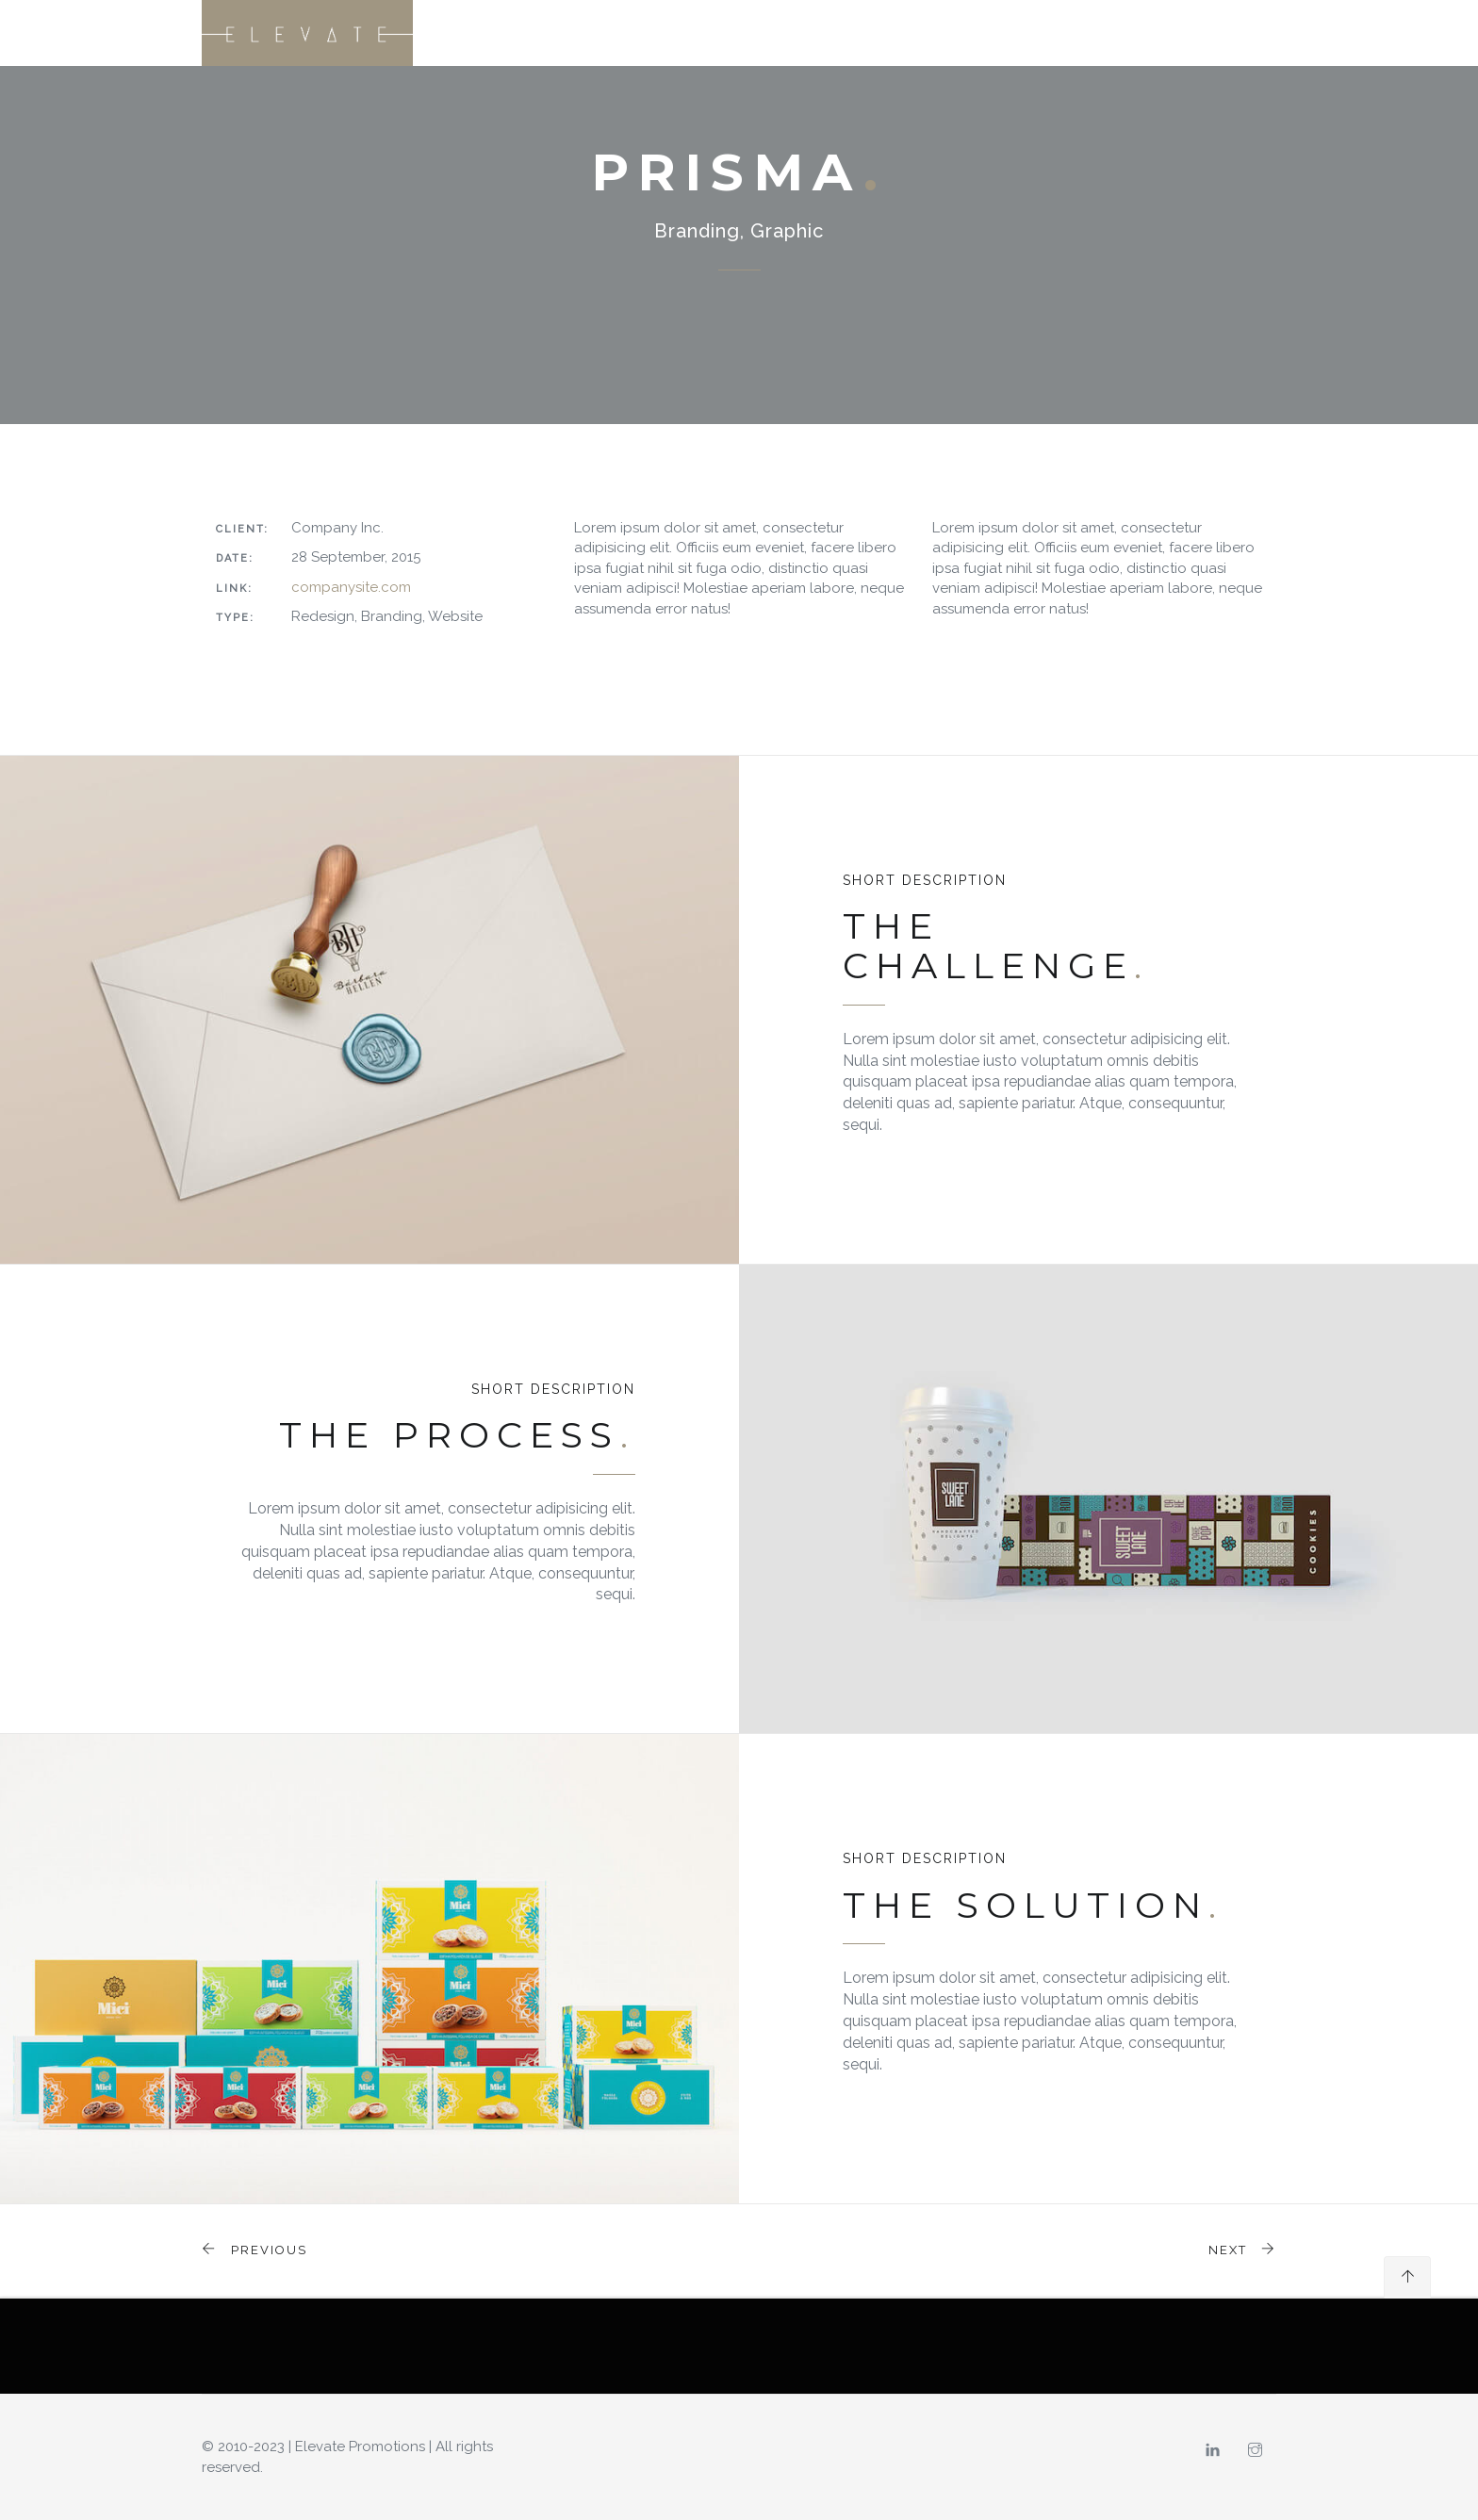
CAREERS (1148, 32)
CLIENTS (1067, 32)
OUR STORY (890, 32)
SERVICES (983, 32)
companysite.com (351, 587)
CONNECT (1233, 32)
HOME (809, 32)
